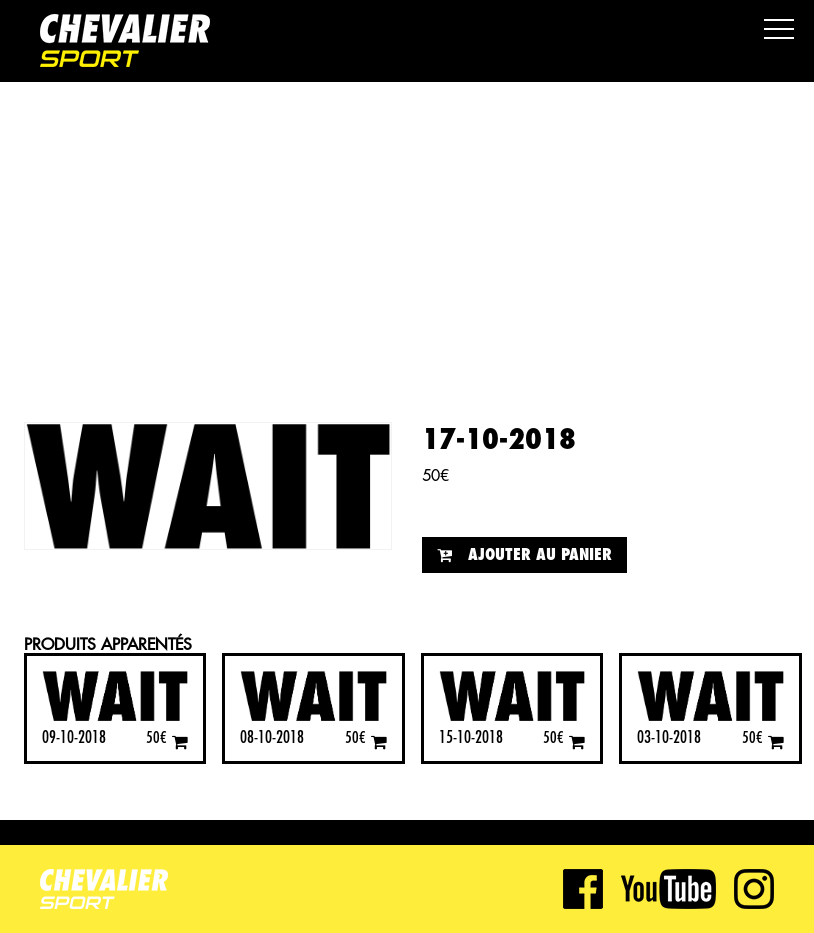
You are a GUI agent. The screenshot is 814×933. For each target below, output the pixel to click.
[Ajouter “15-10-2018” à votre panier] (577, 741)
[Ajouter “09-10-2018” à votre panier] (180, 741)
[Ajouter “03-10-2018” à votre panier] (776, 741)
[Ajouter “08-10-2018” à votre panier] (379, 741)
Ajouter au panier (540, 555)
